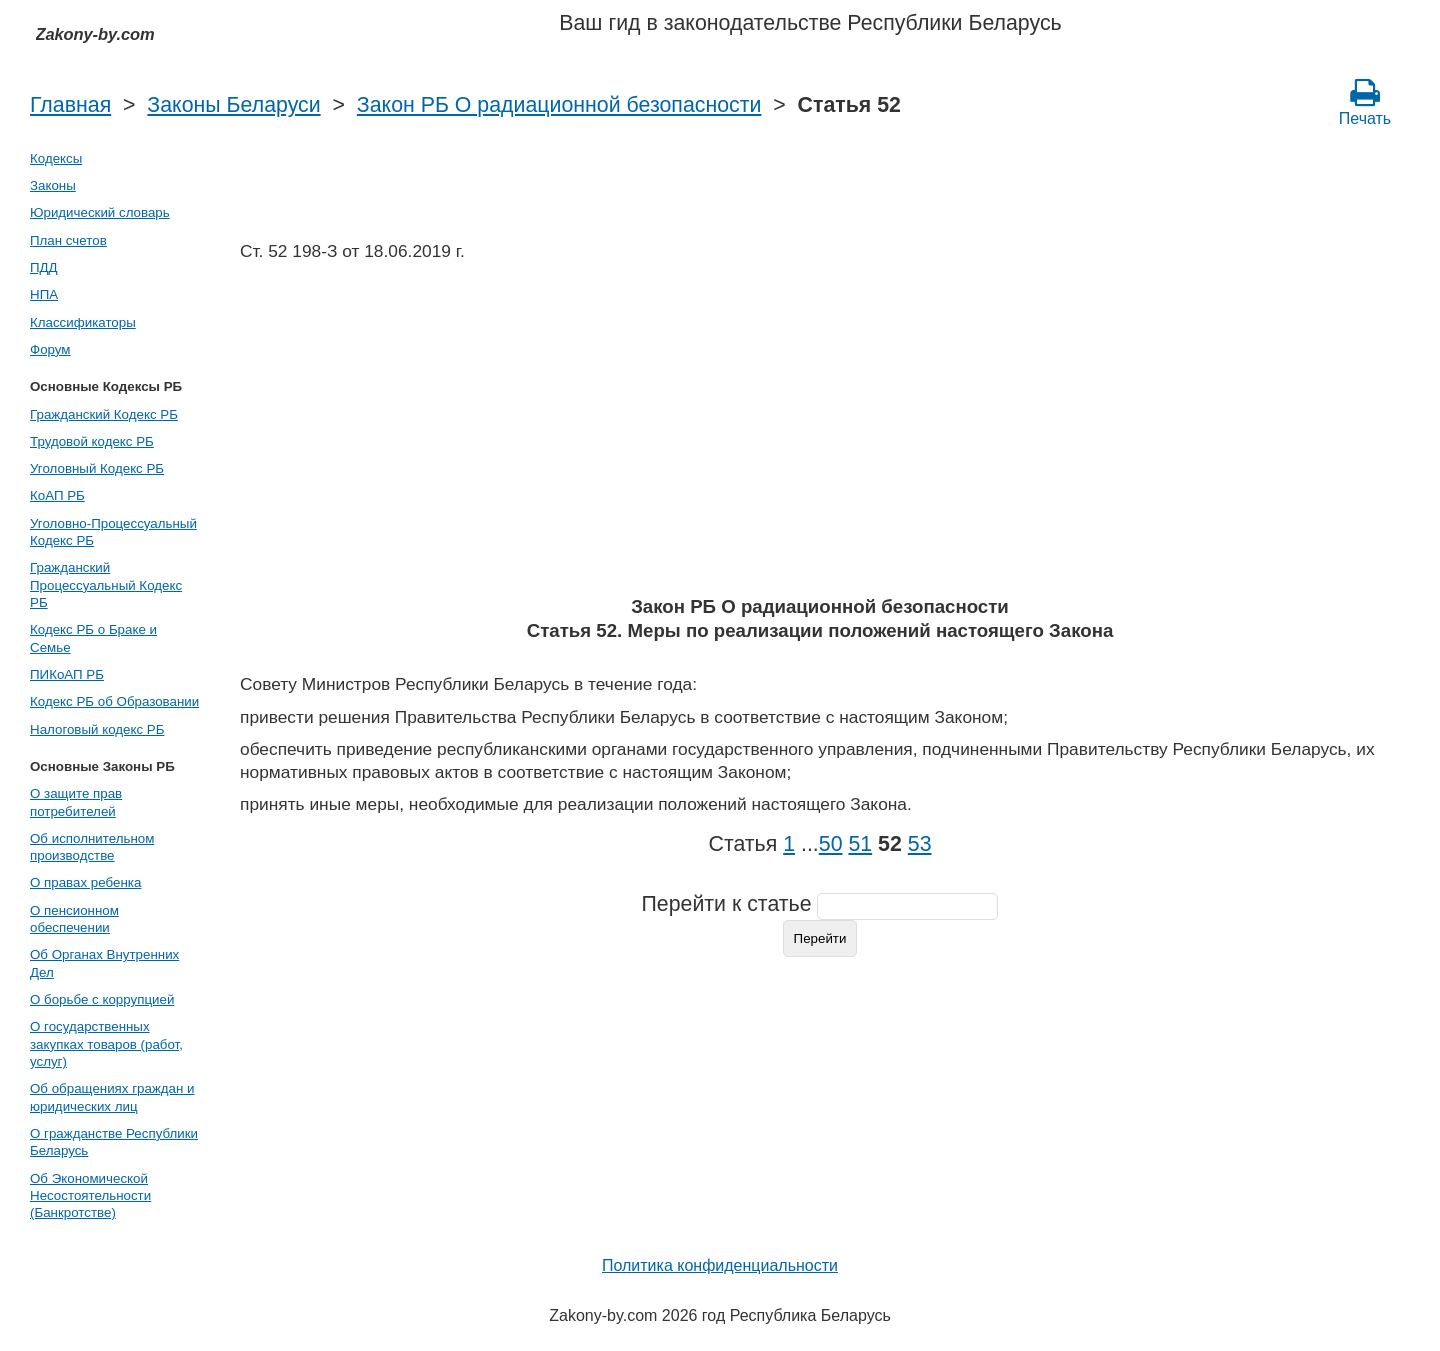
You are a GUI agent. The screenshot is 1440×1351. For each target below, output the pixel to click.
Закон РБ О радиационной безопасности (559, 105)
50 (831, 844)
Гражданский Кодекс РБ (104, 414)
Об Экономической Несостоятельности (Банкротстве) (90, 1196)
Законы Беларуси (233, 105)
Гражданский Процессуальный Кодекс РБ (106, 585)
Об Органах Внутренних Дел (104, 963)
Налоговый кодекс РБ (97, 729)
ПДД (44, 267)
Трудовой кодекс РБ (92, 441)
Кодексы (56, 158)
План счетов (68, 240)
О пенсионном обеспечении (74, 919)
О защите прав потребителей (76, 802)
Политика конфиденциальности (720, 1265)
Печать (1365, 102)
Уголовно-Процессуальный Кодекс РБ (113, 532)
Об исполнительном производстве (92, 847)
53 (920, 844)
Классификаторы (83, 322)
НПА (44, 294)
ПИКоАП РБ (67, 674)
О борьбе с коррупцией (102, 999)
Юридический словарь (100, 212)
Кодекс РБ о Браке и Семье (93, 638)
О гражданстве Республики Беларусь (114, 1142)
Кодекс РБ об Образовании (114, 701)
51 (860, 844)
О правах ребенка (85, 882)
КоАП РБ (57, 495)
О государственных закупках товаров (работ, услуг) (106, 1044)
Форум (50, 349)
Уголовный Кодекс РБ (97, 468)
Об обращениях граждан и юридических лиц (112, 1097)
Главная (70, 105)
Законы (53, 185)
